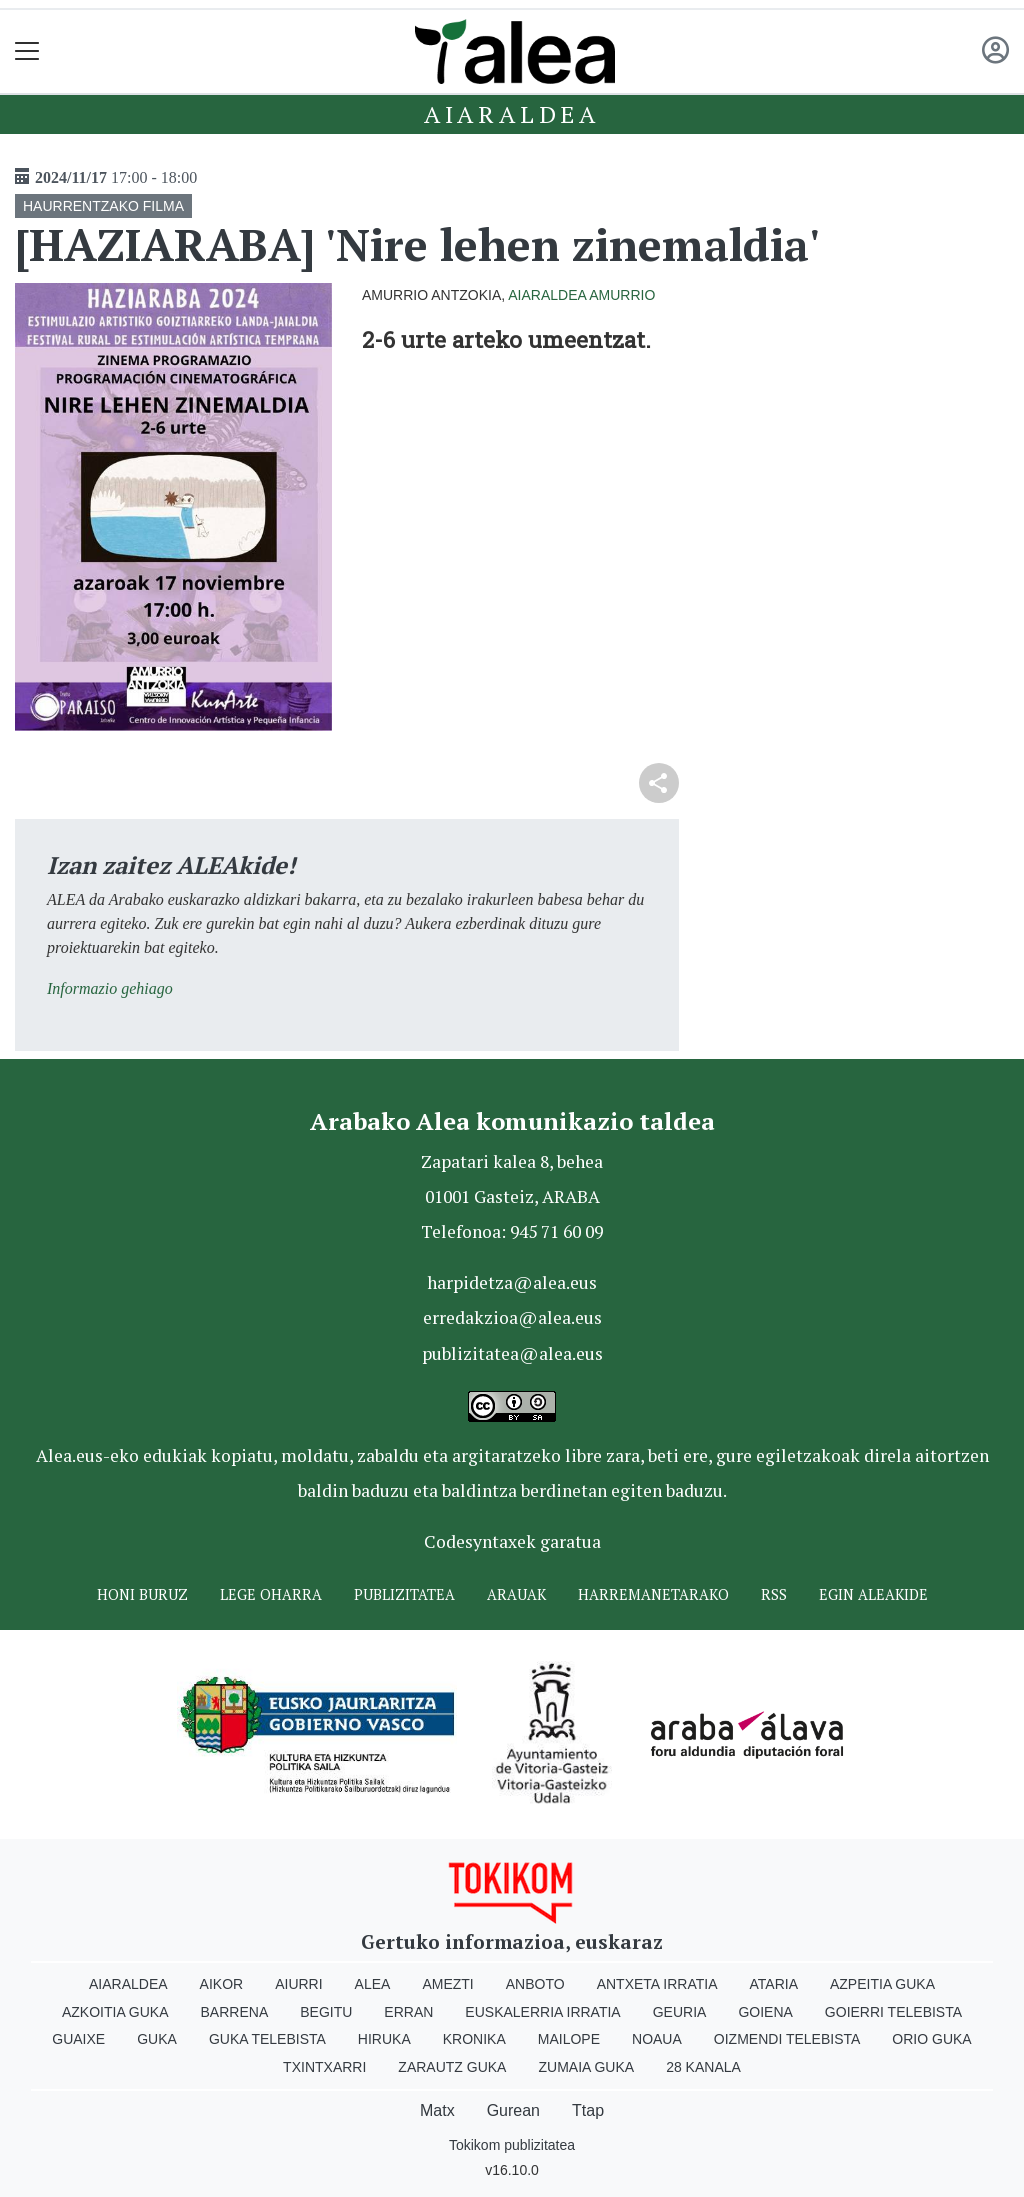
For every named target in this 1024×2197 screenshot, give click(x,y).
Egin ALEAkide (873, 1594)
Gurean (513, 2110)
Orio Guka (931, 2039)
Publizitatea (404, 1594)
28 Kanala (703, 2067)
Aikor (222, 1984)
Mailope (569, 2039)
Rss (774, 1594)
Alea (373, 1984)
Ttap (588, 2110)
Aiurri (298, 1984)
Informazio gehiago (110, 988)
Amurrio (622, 295)
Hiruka (384, 2039)
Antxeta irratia (657, 1984)
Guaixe (78, 2039)
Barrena (235, 2012)
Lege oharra (271, 1594)
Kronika (474, 2039)
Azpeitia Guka (882, 1984)
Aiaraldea (512, 114)
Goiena (765, 2012)
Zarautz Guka (452, 2067)
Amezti (447, 1984)
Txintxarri (324, 2067)
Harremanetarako (653, 1594)
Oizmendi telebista (787, 2039)
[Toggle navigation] (27, 51)
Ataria (773, 1984)
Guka (157, 2039)
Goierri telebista (893, 2012)
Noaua (657, 2039)
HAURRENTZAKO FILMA (103, 206)
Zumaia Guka (586, 2067)
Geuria (680, 2012)
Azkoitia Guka (115, 2012)
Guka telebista (267, 2039)
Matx (437, 2110)
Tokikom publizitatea (512, 2145)
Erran (408, 2012)
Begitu (326, 2012)
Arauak (516, 1594)
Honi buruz (142, 1594)
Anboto (535, 1984)
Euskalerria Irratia (542, 2012)
